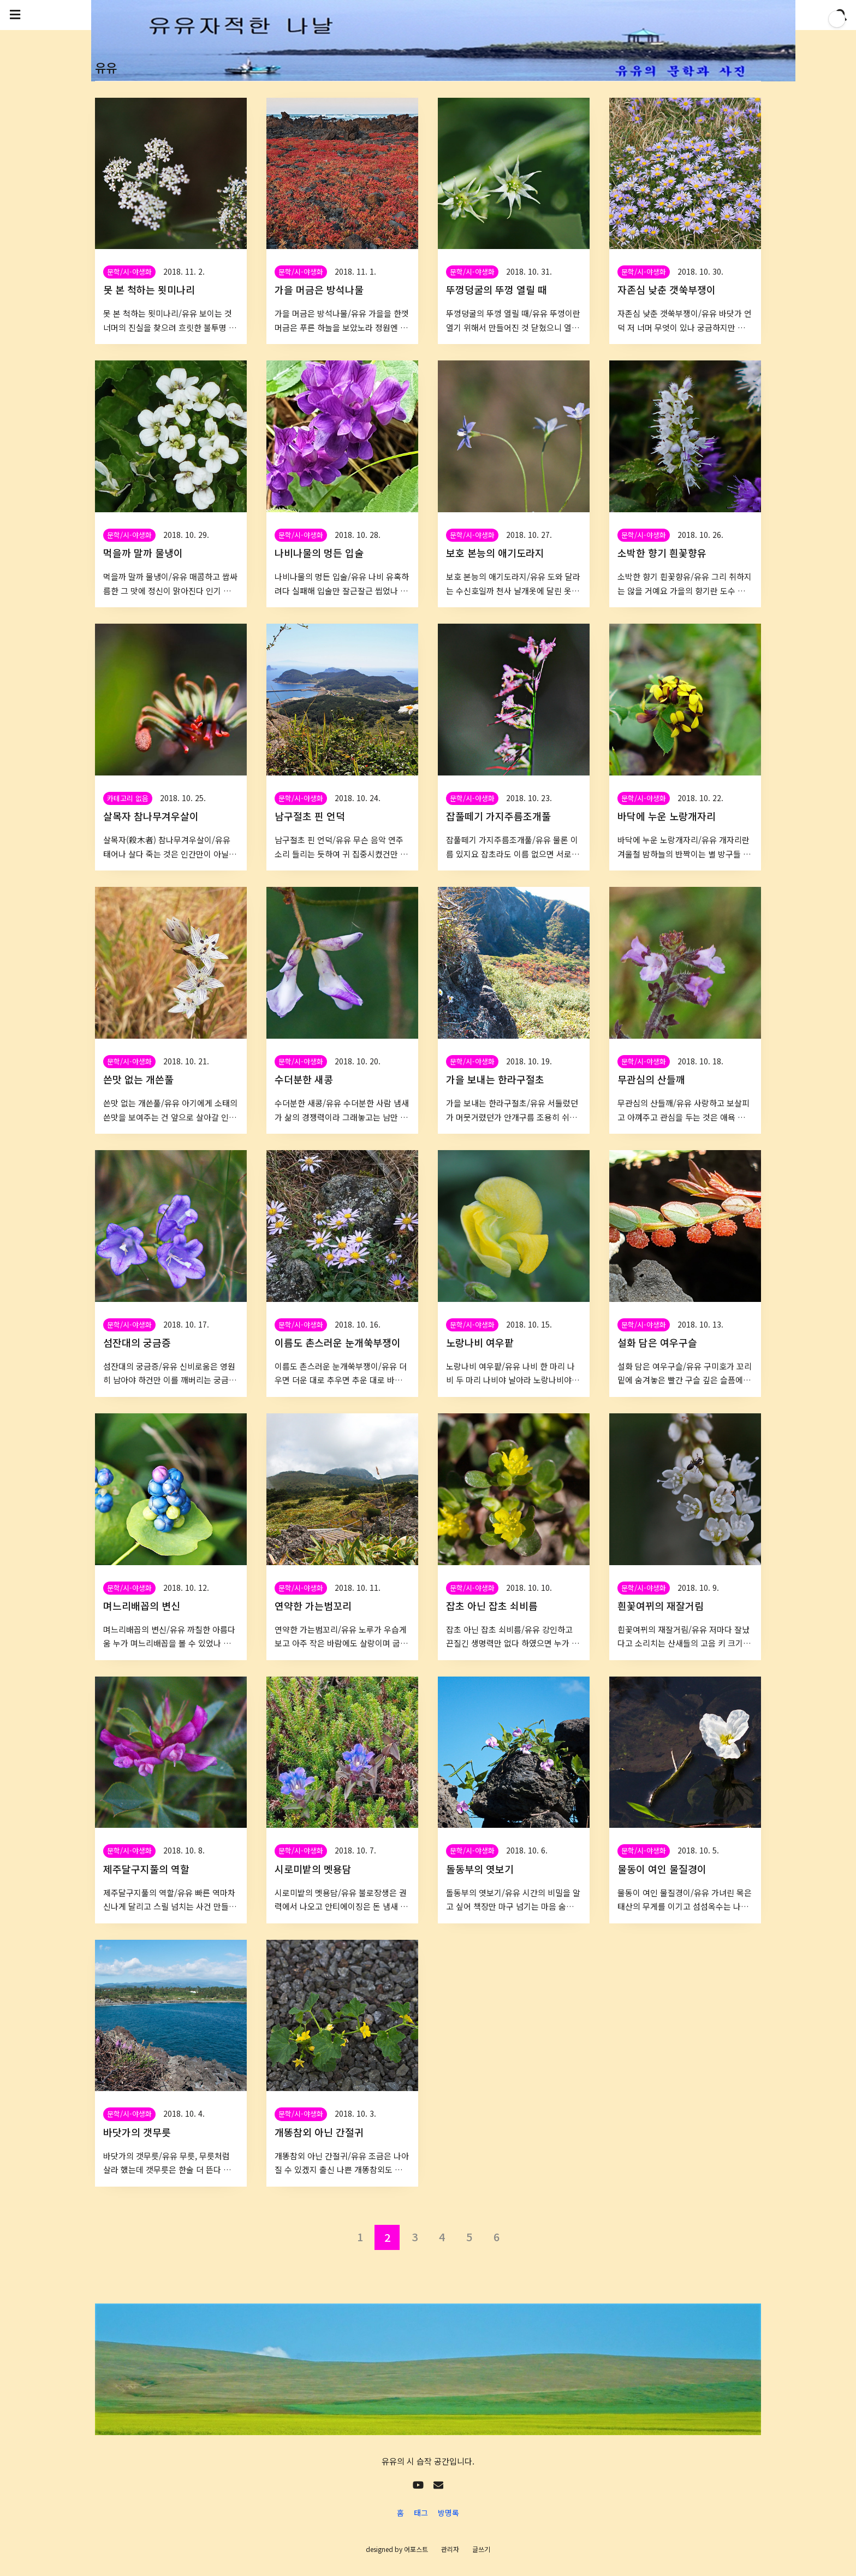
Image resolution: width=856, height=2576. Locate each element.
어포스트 (416, 2549)
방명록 (448, 2512)
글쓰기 (481, 2549)
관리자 (450, 2549)
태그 (421, 2512)
